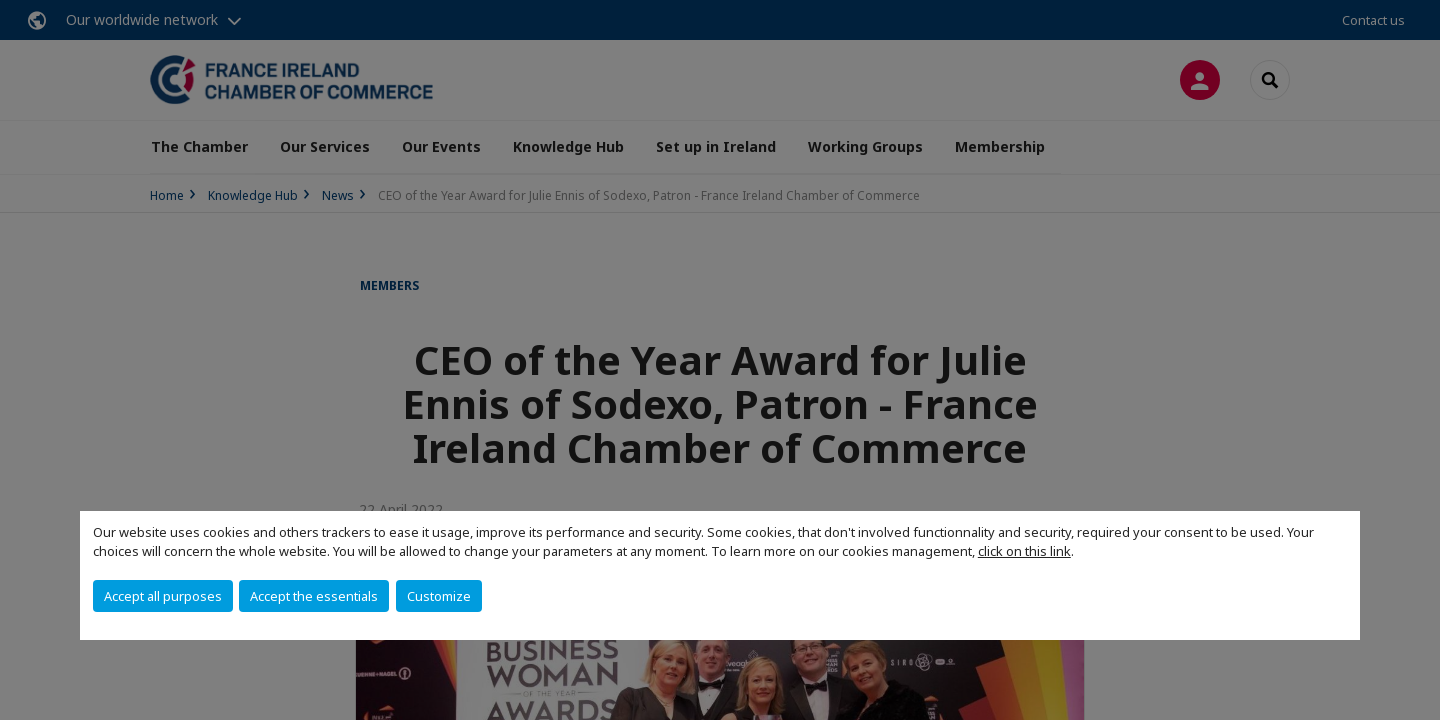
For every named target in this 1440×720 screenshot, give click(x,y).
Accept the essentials (314, 596)
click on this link (1024, 551)
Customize (439, 596)
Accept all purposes (163, 596)
